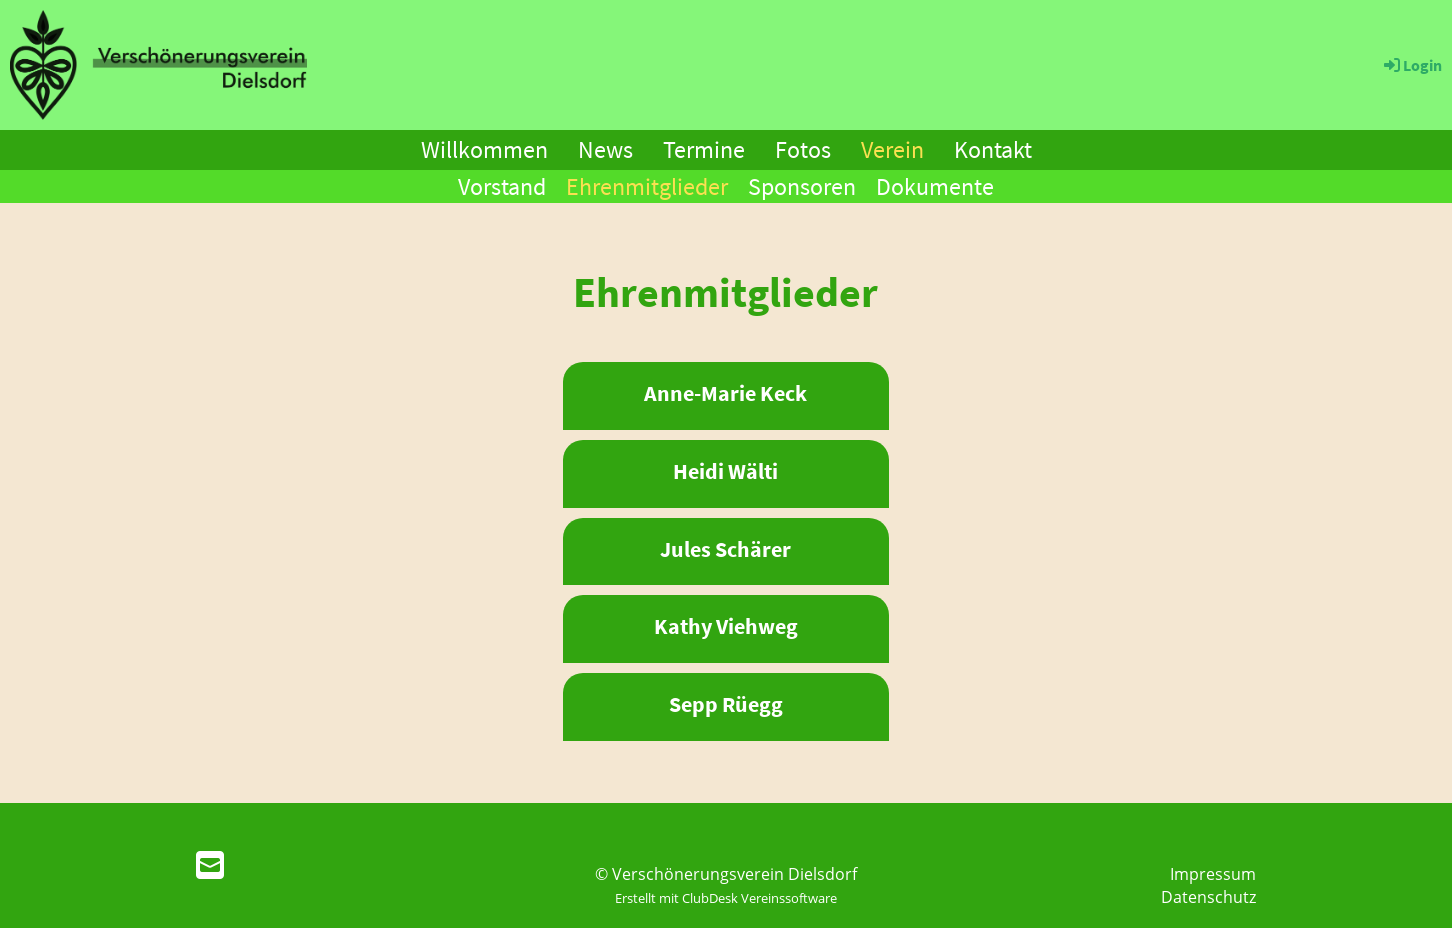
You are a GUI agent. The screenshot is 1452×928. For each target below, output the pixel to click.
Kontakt (993, 149)
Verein (892, 149)
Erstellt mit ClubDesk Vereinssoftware (726, 898)
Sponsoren (802, 186)
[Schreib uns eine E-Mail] (210, 864)
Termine (704, 149)
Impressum (1213, 874)
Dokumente (935, 186)
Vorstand (502, 186)
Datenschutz (1208, 897)
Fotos (803, 149)
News (605, 149)
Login (1411, 65)
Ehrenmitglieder (647, 186)
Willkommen (484, 149)
